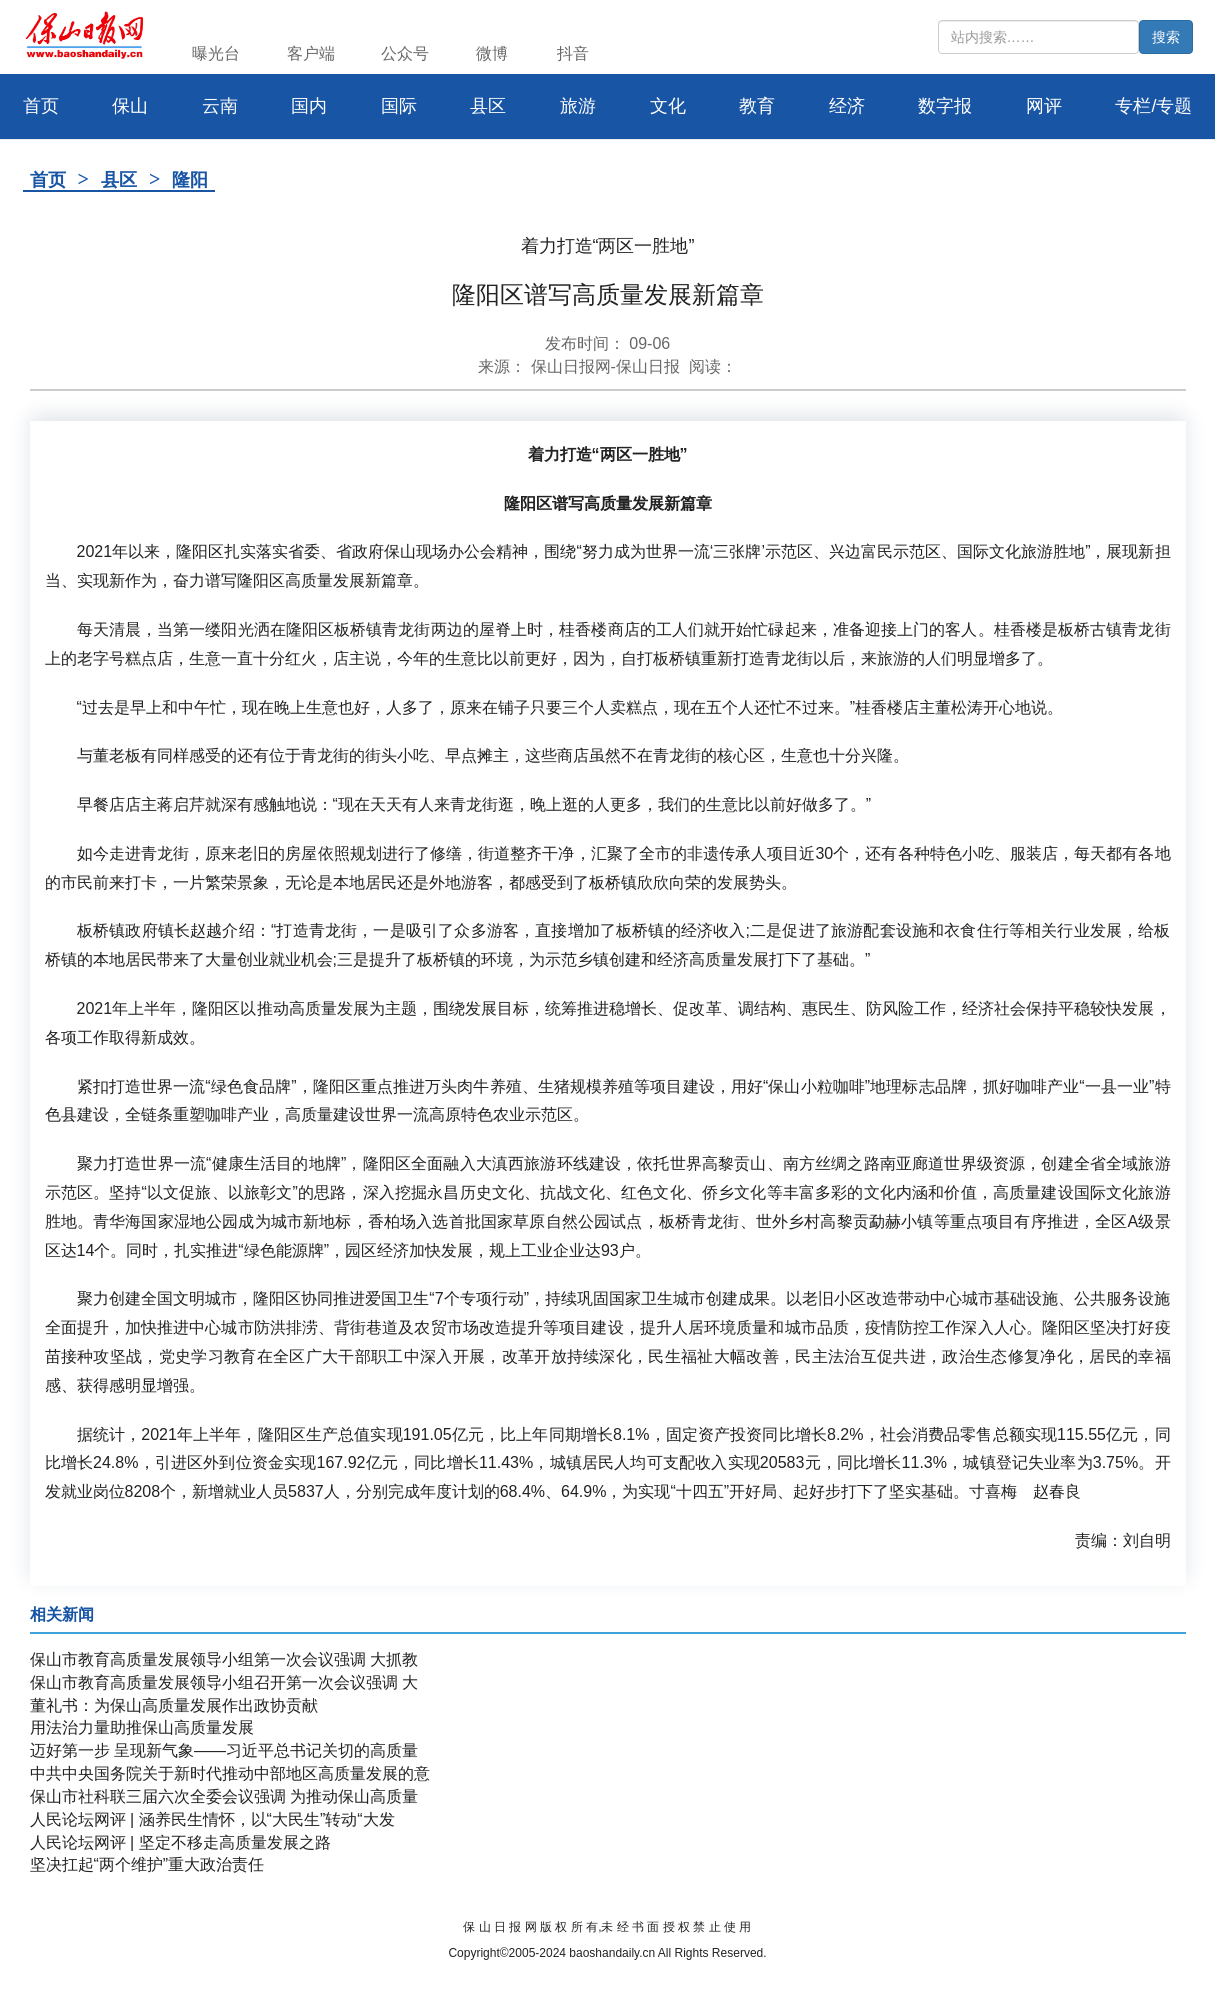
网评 (1044, 106)
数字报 (945, 106)
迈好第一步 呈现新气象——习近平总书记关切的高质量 (224, 1750)
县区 (488, 106)
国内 (309, 106)
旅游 (578, 106)
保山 (130, 106)
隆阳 (190, 180)
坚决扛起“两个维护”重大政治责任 (147, 1864)
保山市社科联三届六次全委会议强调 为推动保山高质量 (224, 1796)
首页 (48, 180)
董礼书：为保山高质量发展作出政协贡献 (174, 1705)
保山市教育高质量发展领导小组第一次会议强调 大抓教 (224, 1659)
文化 (668, 106)
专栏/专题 (1153, 106)
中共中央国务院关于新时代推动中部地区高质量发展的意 (230, 1773)
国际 (399, 106)
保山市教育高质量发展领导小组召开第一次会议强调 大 (224, 1682)
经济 (847, 106)
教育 (757, 106)
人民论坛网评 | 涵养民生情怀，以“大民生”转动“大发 (212, 1819)
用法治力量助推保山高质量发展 (142, 1727)
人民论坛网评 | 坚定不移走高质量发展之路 (180, 1842)
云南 (220, 106)
